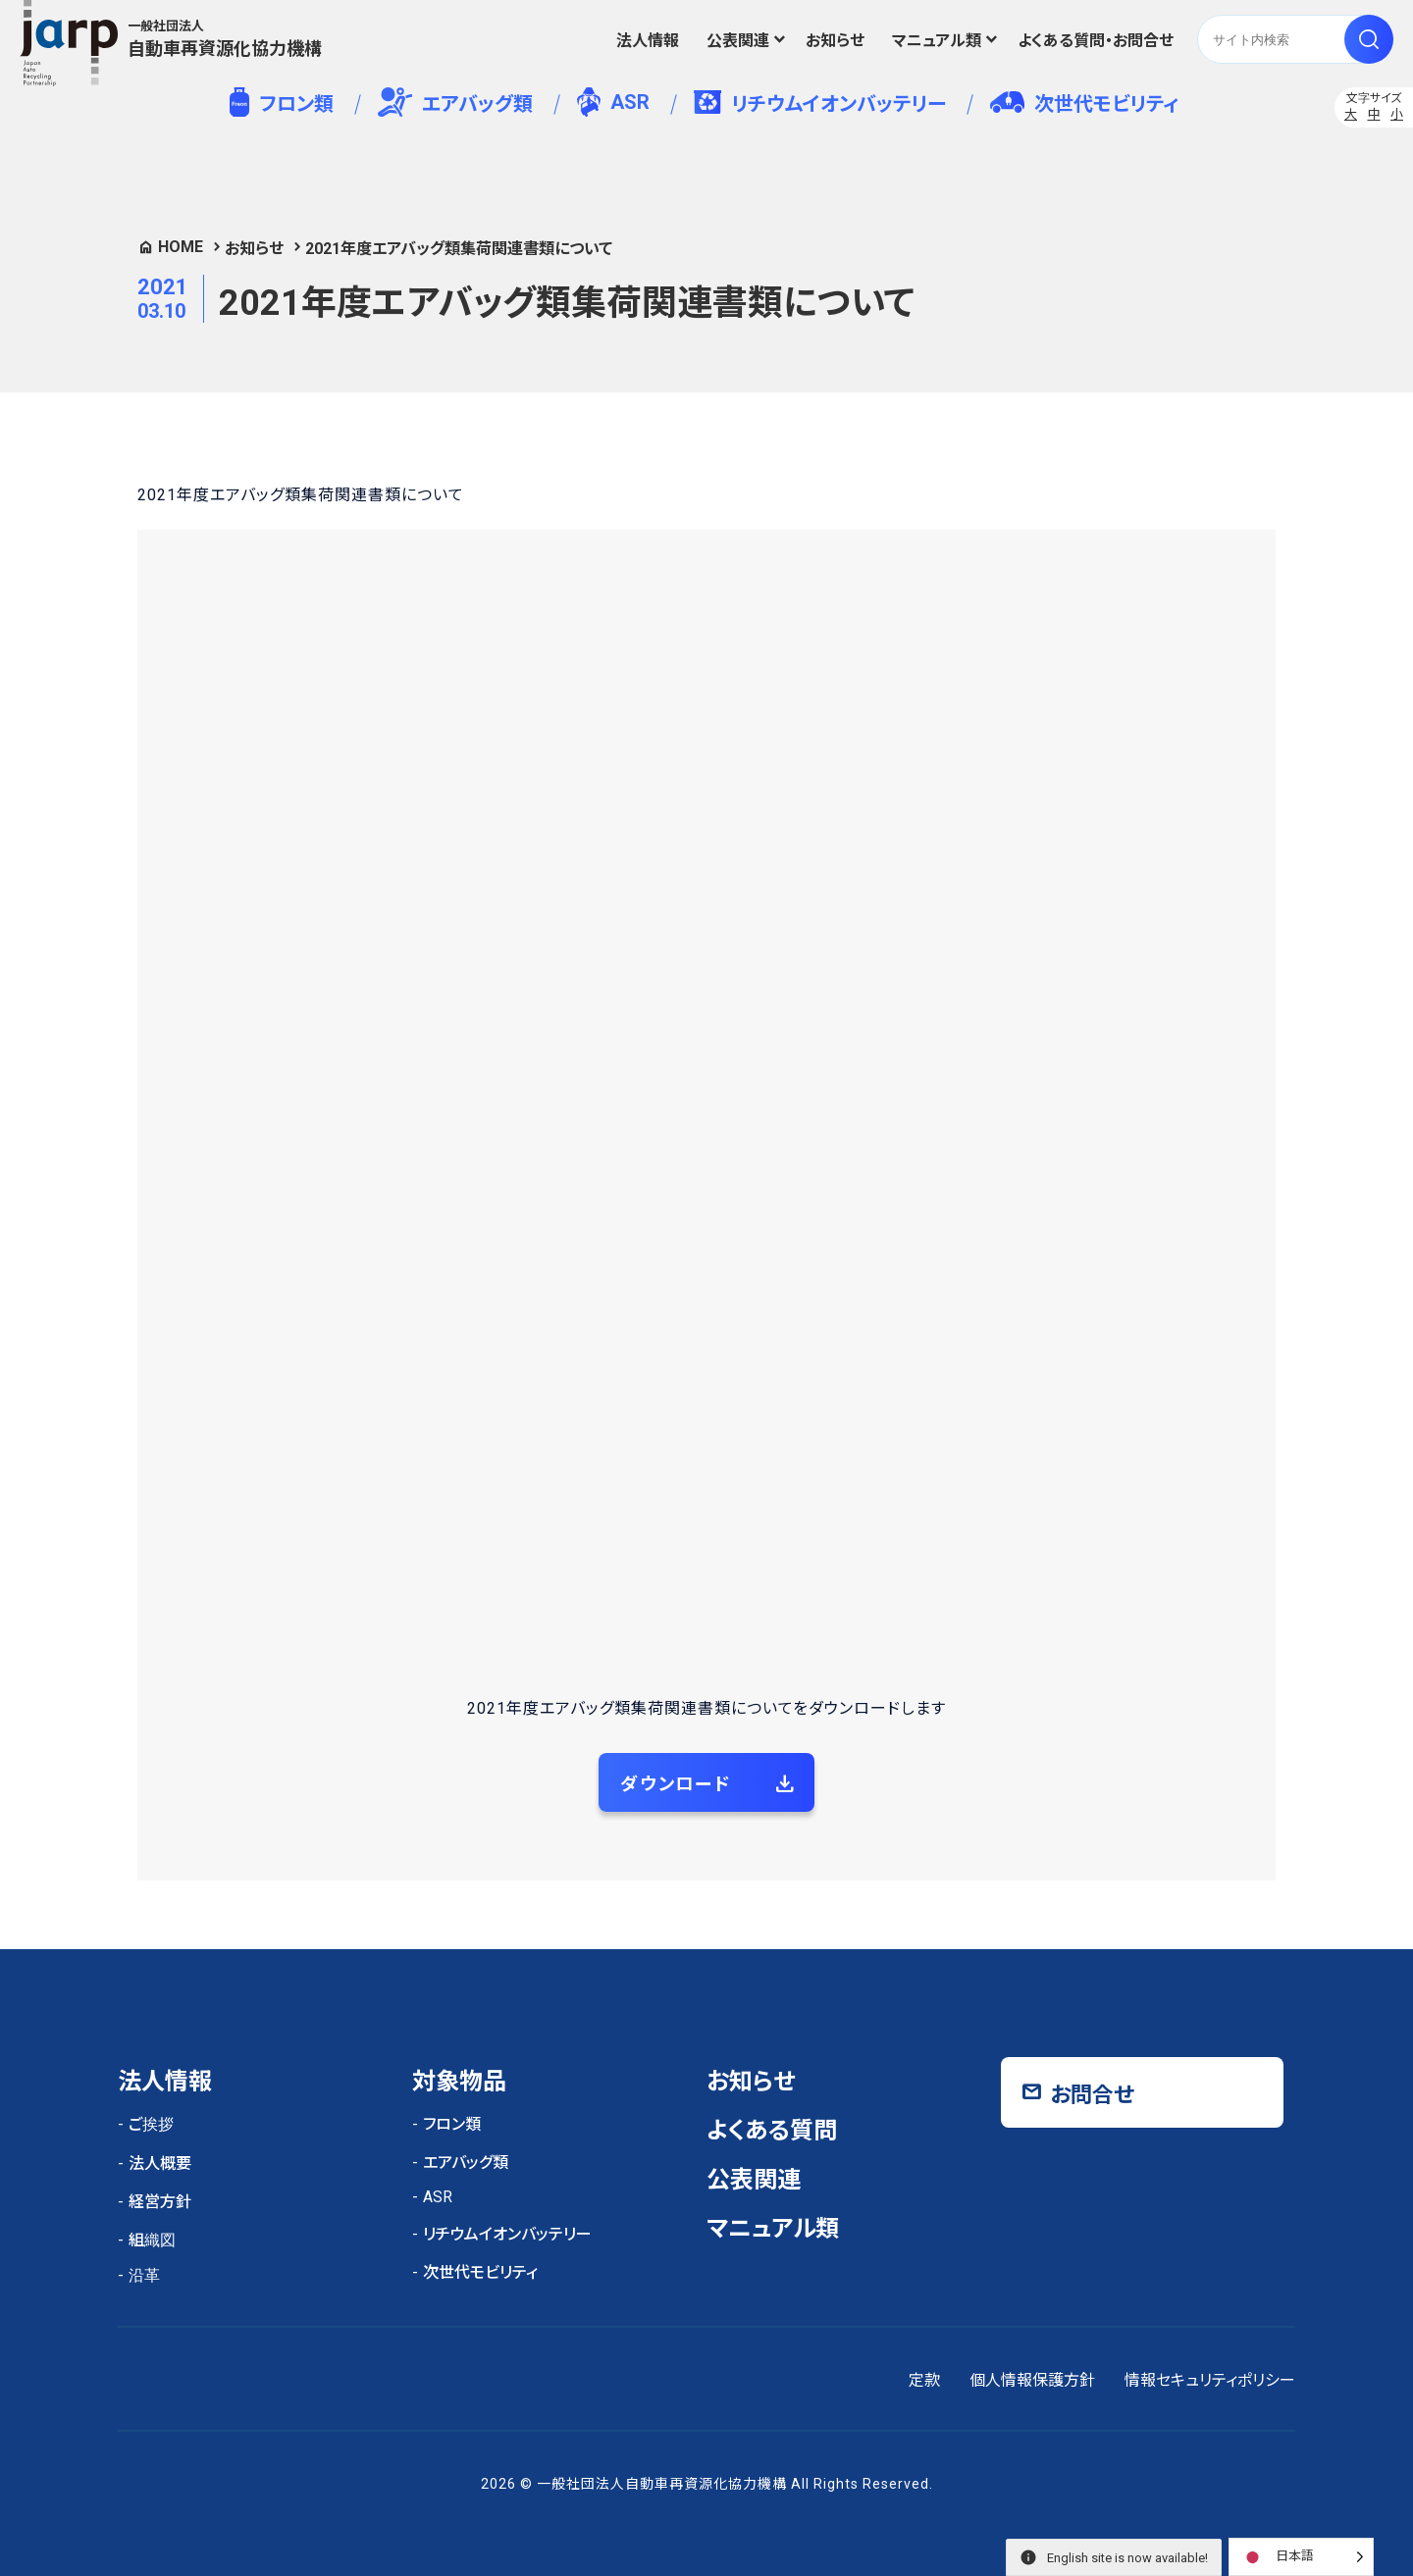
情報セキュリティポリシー (1210, 2380)
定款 (924, 2380)
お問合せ (1092, 2095)
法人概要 (160, 2163)
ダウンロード (675, 1784)
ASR (613, 102)
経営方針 (160, 2201)
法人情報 (647, 40)
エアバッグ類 (456, 102)
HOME (180, 246)
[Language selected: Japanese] (1301, 2557)
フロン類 (281, 102)
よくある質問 (771, 2130)
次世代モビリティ (1084, 103)
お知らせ (835, 40)
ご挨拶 (151, 2124)
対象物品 (459, 2081)
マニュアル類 (936, 40)
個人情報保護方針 (1032, 2380)
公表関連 (737, 40)
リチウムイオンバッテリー (820, 103)
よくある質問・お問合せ (1096, 40)
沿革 (144, 2275)
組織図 (152, 2240)
